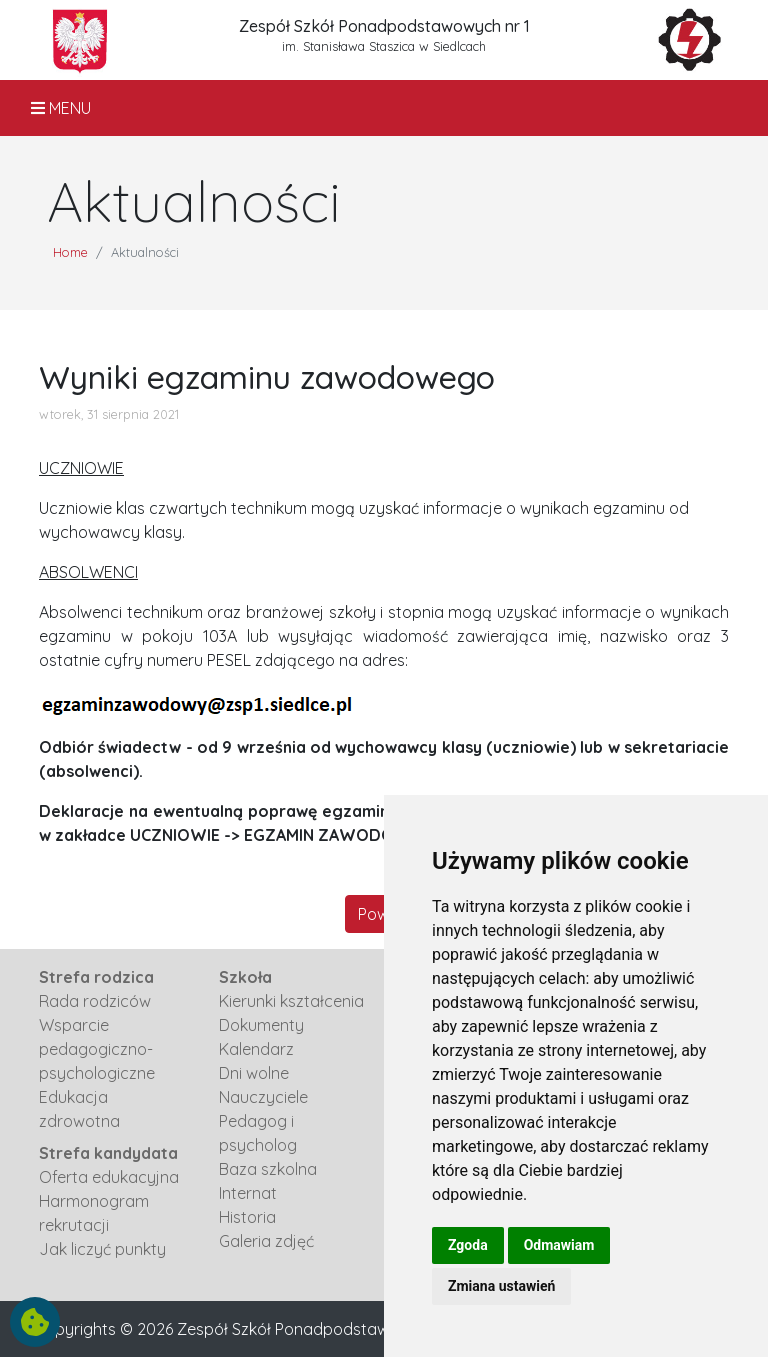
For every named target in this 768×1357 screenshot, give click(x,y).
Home (70, 252)
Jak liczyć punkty (102, 1249)
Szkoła (245, 977)
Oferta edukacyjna (109, 1177)
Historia (247, 1217)
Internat (248, 1193)
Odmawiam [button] (559, 1245)
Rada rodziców (95, 1001)
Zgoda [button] (468, 1245)
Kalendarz (256, 1049)
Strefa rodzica (96, 977)
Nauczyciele (263, 1097)
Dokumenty (261, 1025)
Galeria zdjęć (266, 1241)
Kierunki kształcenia (291, 1001)
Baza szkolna (268, 1169)
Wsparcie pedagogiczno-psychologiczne (97, 1049)
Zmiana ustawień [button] (501, 1286)
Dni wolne (254, 1073)
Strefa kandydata (108, 1153)
